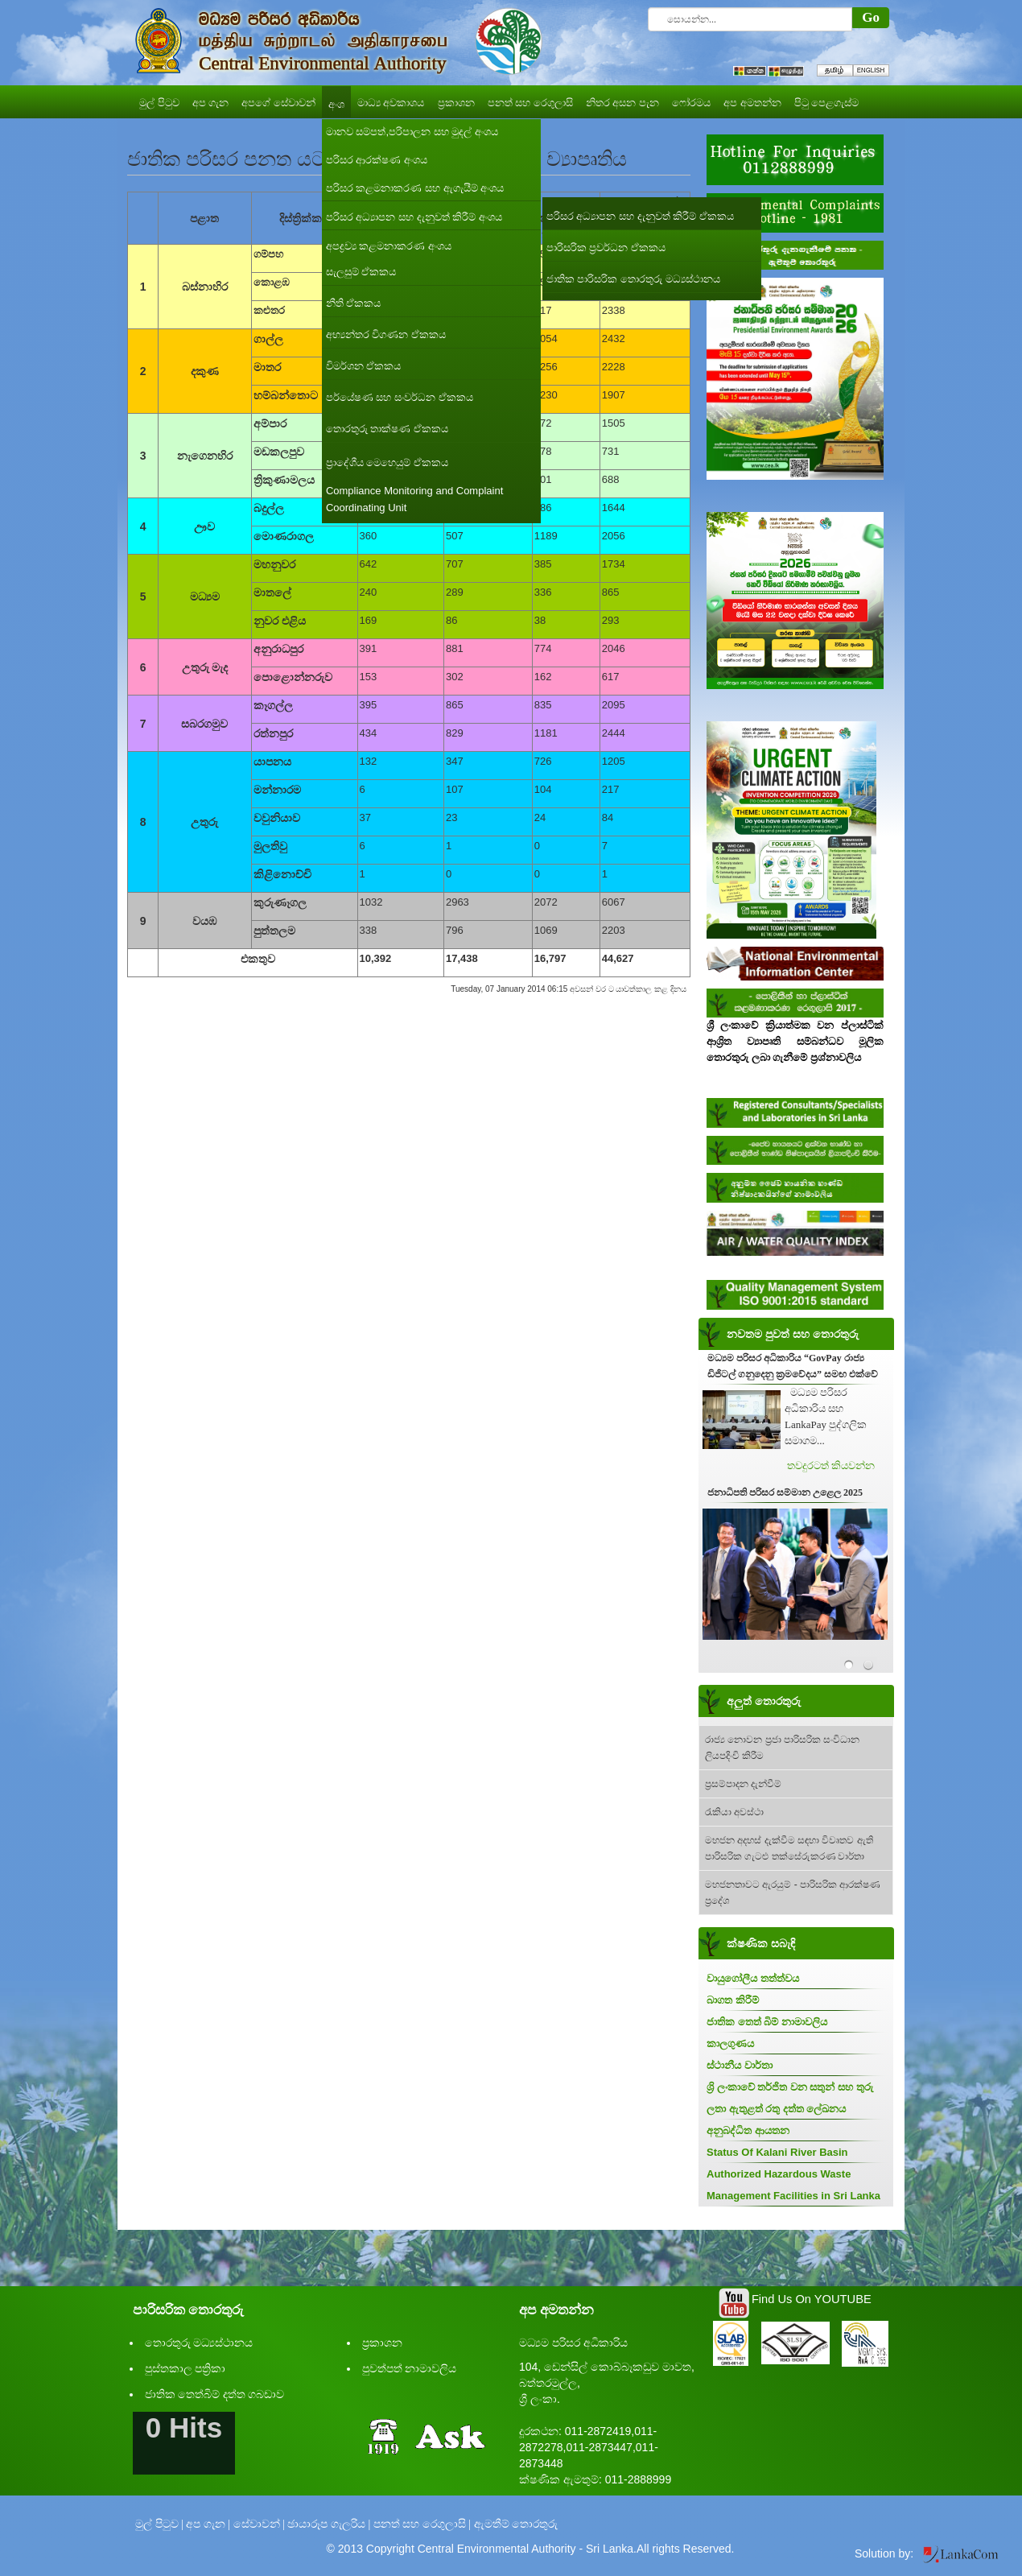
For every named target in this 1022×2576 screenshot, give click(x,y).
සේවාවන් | (259, 2524)
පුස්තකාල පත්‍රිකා (185, 2369)
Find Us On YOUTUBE (812, 2299)
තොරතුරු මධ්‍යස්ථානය (199, 2343)
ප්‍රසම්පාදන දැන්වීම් (743, 1784)
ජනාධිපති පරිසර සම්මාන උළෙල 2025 (785, 1492)
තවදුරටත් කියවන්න (831, 1465)
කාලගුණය (730, 2043)
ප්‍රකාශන (382, 2343)
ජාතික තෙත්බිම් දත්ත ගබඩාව (215, 2394)
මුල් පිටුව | (159, 2524)
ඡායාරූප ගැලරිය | (328, 2524)
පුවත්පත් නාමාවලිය (409, 2369)
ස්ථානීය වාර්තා (740, 2065)
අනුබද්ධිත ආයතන (748, 2130)
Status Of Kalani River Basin (777, 2152)
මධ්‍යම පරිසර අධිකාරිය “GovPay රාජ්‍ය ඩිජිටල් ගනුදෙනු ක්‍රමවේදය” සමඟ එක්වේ (792, 1366)
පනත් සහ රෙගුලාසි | (422, 2524)
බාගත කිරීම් (733, 2000)
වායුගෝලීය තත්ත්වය (753, 1978)
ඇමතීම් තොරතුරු (516, 2524)
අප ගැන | (208, 2524)
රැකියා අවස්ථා (734, 1812)
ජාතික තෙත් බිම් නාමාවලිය (767, 2022)
